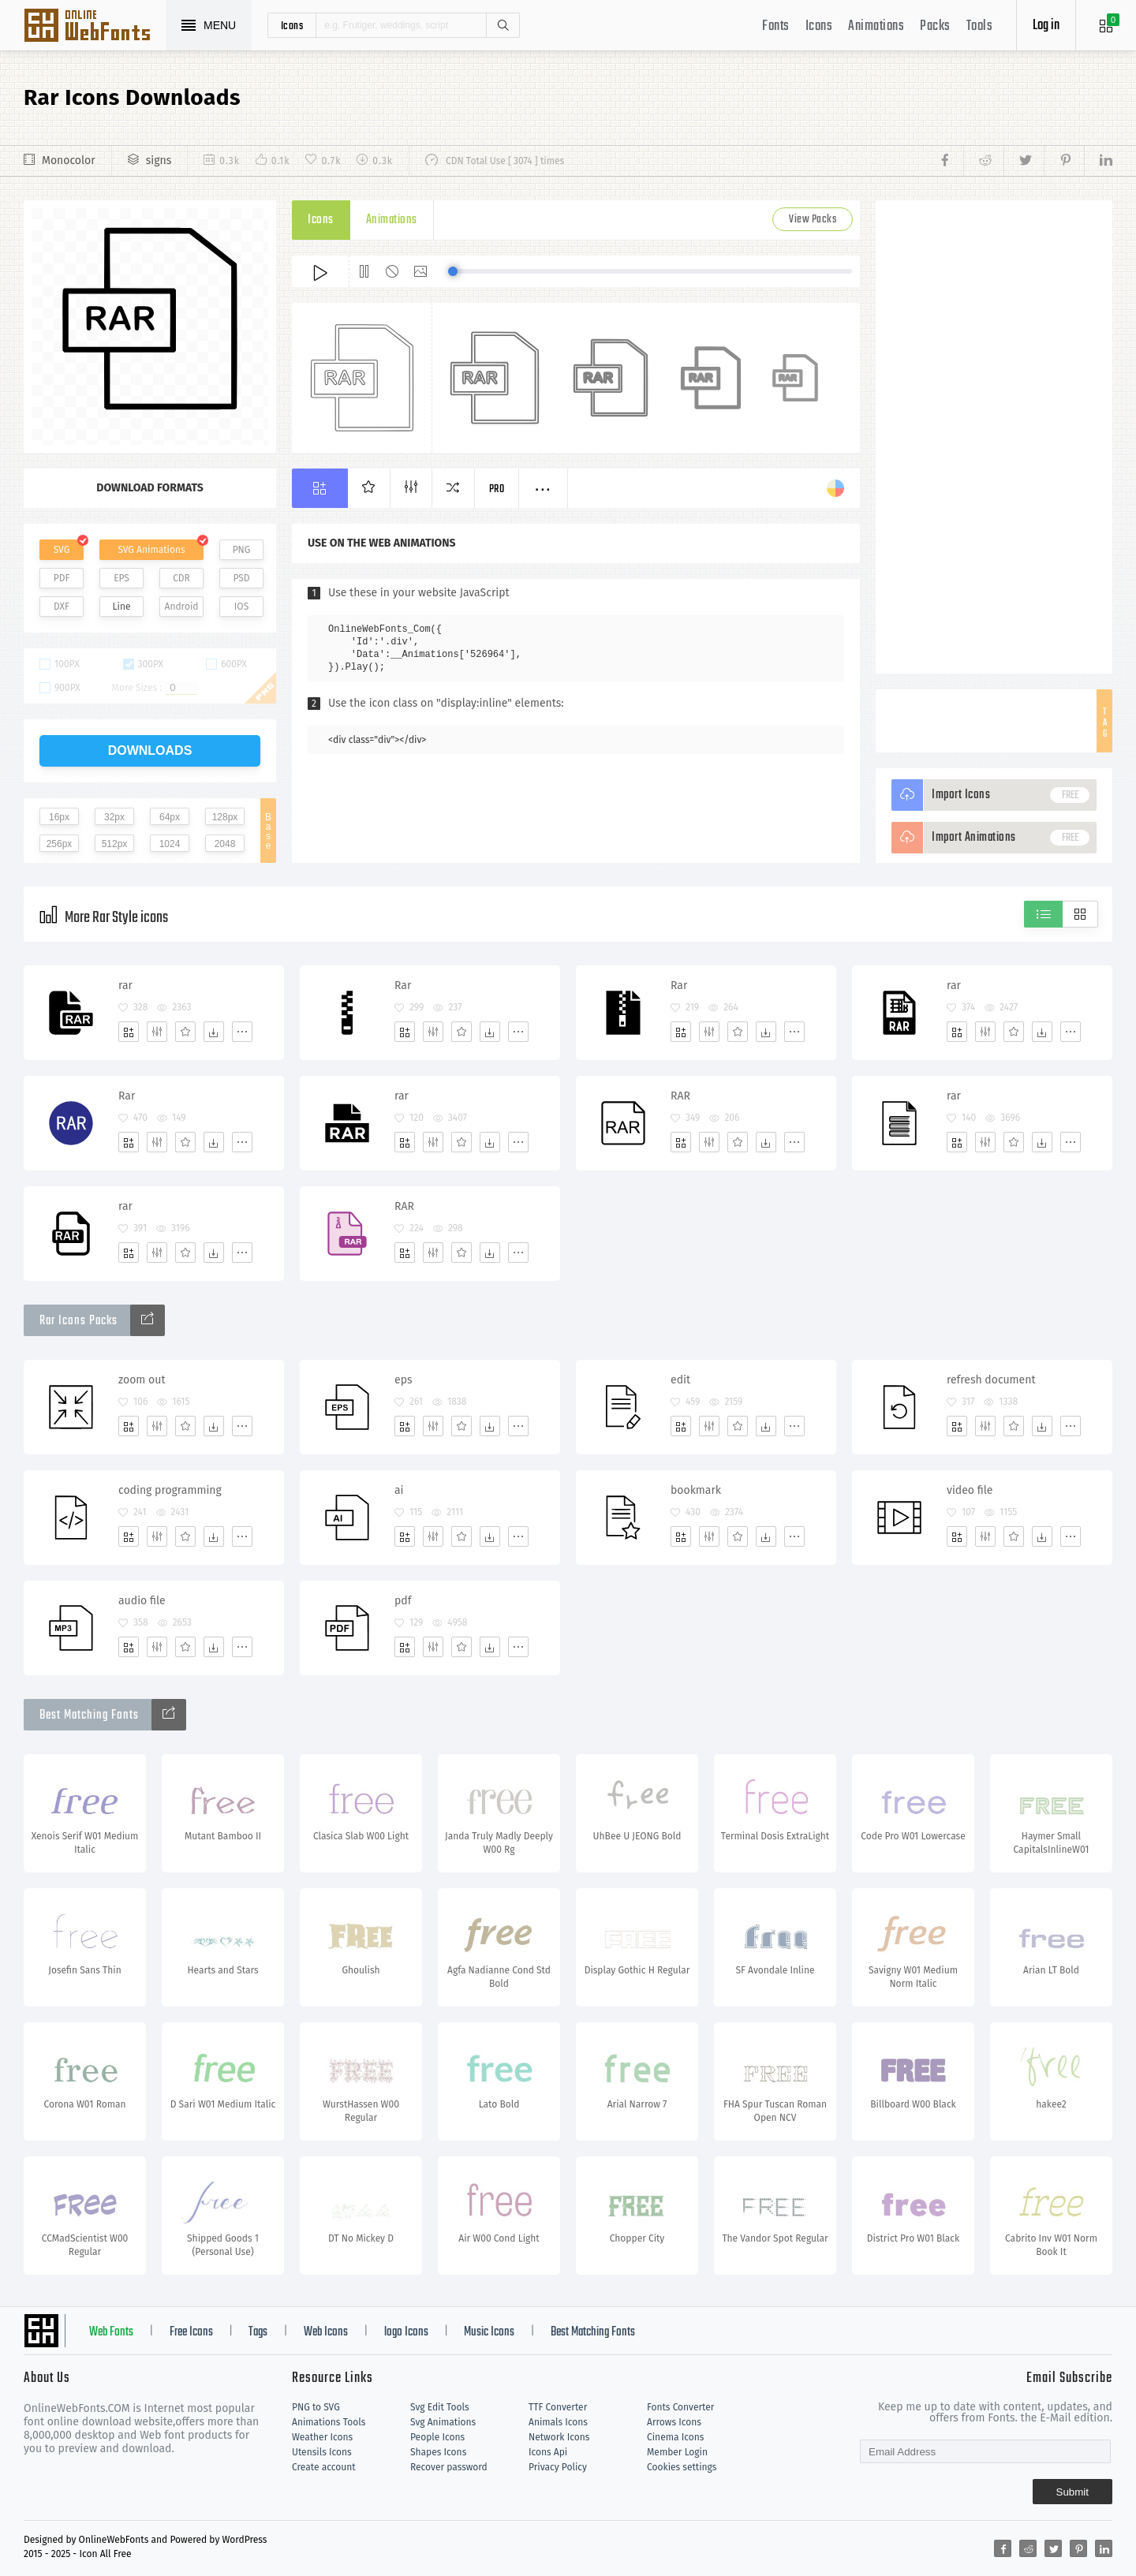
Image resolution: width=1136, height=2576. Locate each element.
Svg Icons (95, 27)
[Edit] (157, 1031)
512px (115, 843)
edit (680, 1380)
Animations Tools (328, 2422)
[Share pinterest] (1064, 161)
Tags (257, 2332)
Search (502, 25)
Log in (1046, 25)
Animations (876, 26)
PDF (62, 578)
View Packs (812, 220)
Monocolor (68, 160)
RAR (680, 1096)
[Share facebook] (949, 161)
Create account (324, 2467)
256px (60, 843)
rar (125, 985)
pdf (402, 1600)
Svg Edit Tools (439, 2407)
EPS (121, 578)
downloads (150, 750)
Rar (402, 985)
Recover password (449, 2467)
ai (399, 1490)
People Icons (437, 2437)
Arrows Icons (674, 2422)
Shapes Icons (438, 2452)
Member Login (677, 2452)
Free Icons (191, 2332)
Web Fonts (111, 2332)
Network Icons (559, 2437)
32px (114, 817)
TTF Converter (558, 2407)
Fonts (776, 26)
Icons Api (548, 2452)
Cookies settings (681, 2467)
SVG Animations (151, 549)
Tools (979, 26)
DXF (61, 606)
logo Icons (406, 2332)
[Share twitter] (1023, 161)
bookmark (696, 1490)
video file (969, 1490)
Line (122, 606)
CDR (181, 578)
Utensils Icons (322, 2452)
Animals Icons (558, 2422)
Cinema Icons (675, 2437)
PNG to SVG (316, 2407)
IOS (241, 606)
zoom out (141, 1380)
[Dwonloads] (214, 1031)
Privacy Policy (558, 2467)
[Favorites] (185, 1031)
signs (159, 160)
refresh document (991, 1380)
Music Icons (489, 2332)
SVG (61, 549)
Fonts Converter (680, 2407)
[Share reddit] (983, 161)
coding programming (170, 1490)
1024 (170, 843)
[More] (242, 1031)
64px (169, 817)
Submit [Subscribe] (1072, 2492)
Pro (497, 489)
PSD (241, 578)
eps (403, 1380)
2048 (225, 843)
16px (59, 817)
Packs (935, 26)
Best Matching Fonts (593, 2332)
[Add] (128, 1031)
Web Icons (326, 2332)
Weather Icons (322, 2437)
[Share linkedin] (1098, 161)
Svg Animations (443, 2422)
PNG (242, 549)
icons (292, 25)
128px (225, 817)
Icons (819, 26)
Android (182, 606)
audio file (142, 1600)
